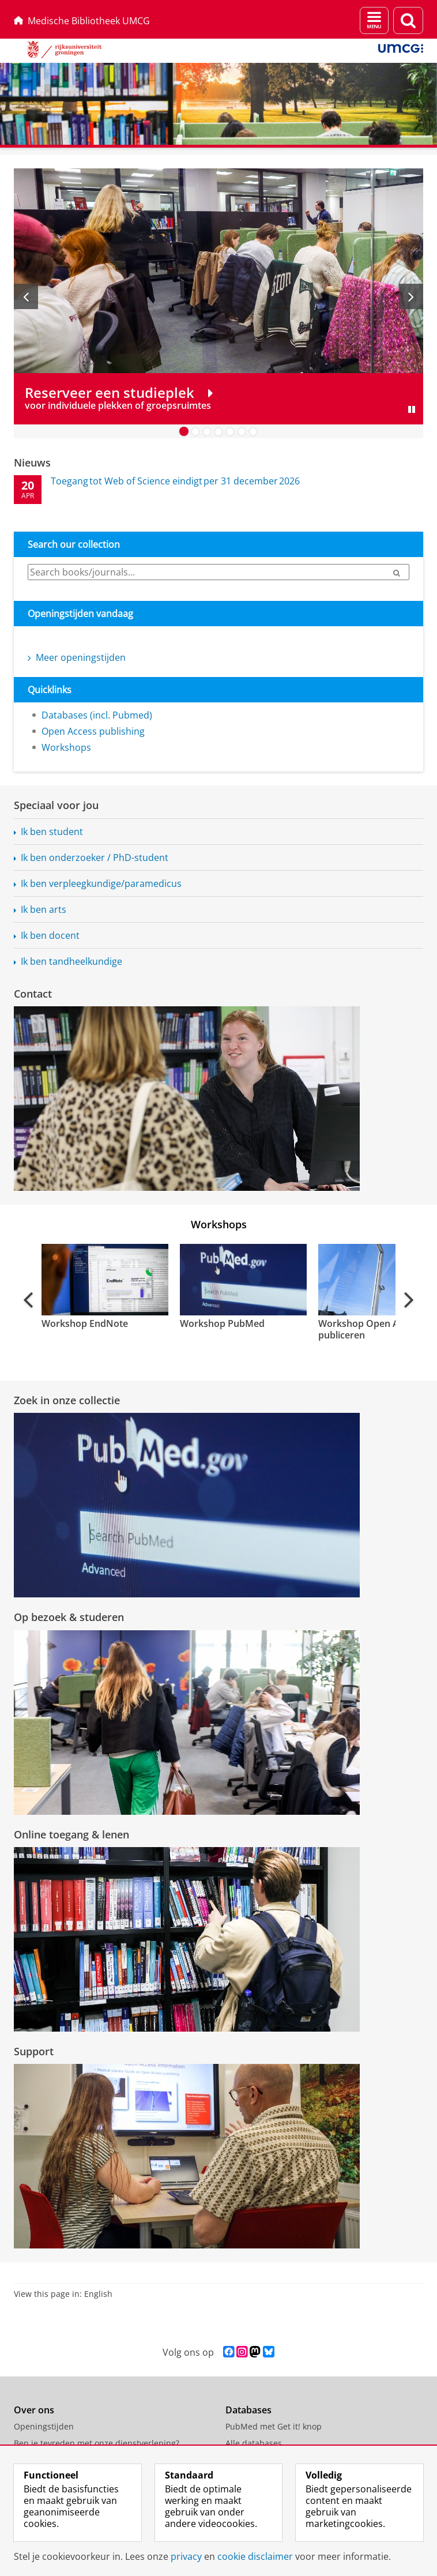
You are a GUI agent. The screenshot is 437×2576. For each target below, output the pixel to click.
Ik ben (101, 883)
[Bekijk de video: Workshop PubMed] (242, 1279)
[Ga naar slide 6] (241, 431)
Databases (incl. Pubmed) (97, 715)
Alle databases (253, 2443)
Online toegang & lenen (71, 1834)
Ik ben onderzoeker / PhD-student (94, 857)
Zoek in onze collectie (67, 1400)
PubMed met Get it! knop (273, 2426)
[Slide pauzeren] (411, 409)
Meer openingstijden (77, 657)
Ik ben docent (50, 935)
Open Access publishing (93, 731)
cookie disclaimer (255, 2556)
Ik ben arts (43, 909)
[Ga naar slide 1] (184, 431)
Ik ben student (52, 831)
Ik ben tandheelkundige (71, 961)
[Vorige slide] (26, 296)
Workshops (66, 747)
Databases (248, 2410)
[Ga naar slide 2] (195, 431)
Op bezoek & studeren (69, 1617)
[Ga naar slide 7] (253, 431)
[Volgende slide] (411, 296)
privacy (186, 2556)
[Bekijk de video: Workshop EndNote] (104, 1279)
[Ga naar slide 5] (230, 431)
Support (34, 2051)
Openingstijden (44, 2426)
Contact (33, 994)
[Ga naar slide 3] (207, 431)
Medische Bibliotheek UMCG (82, 20)
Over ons (34, 2410)
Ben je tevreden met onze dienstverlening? (96, 2443)
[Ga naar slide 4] (218, 431)
